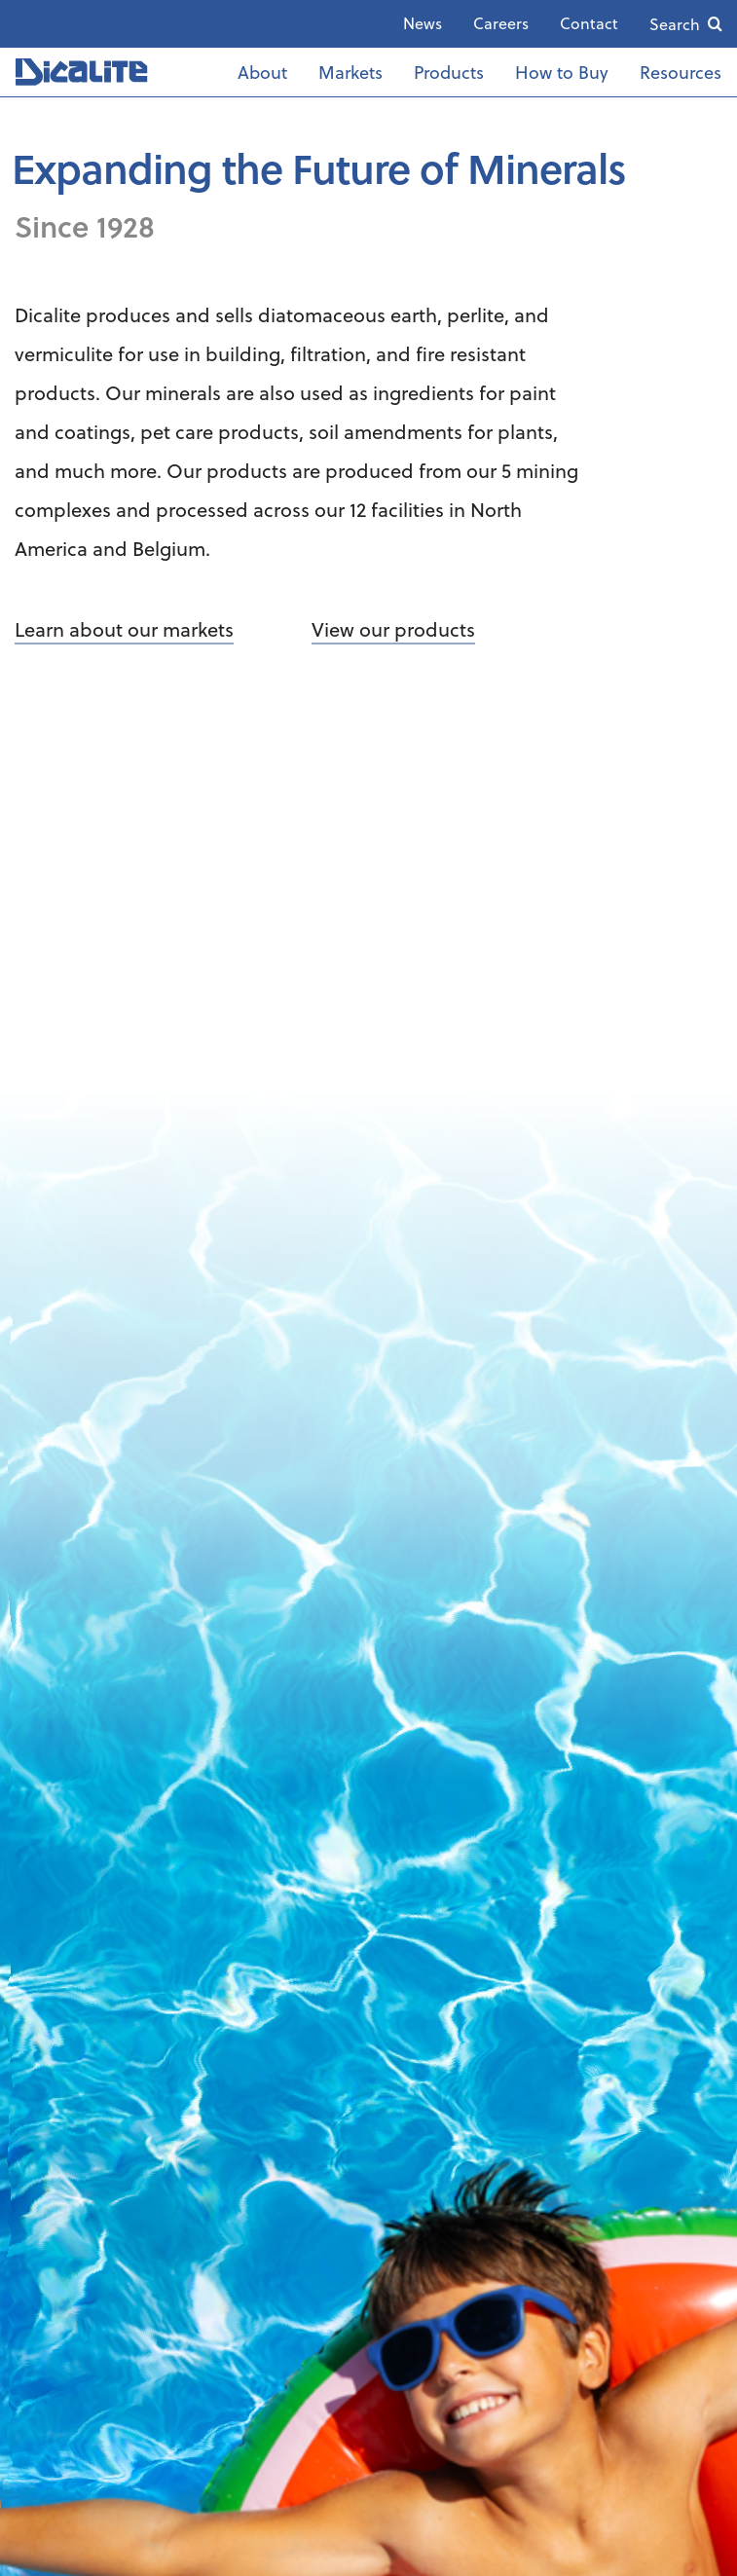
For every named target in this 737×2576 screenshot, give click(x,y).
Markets (350, 71)
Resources (680, 71)
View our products (393, 629)
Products (449, 71)
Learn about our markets (124, 629)
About (262, 71)
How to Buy (561, 71)
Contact (589, 23)
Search (674, 24)
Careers (501, 23)
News (422, 23)
